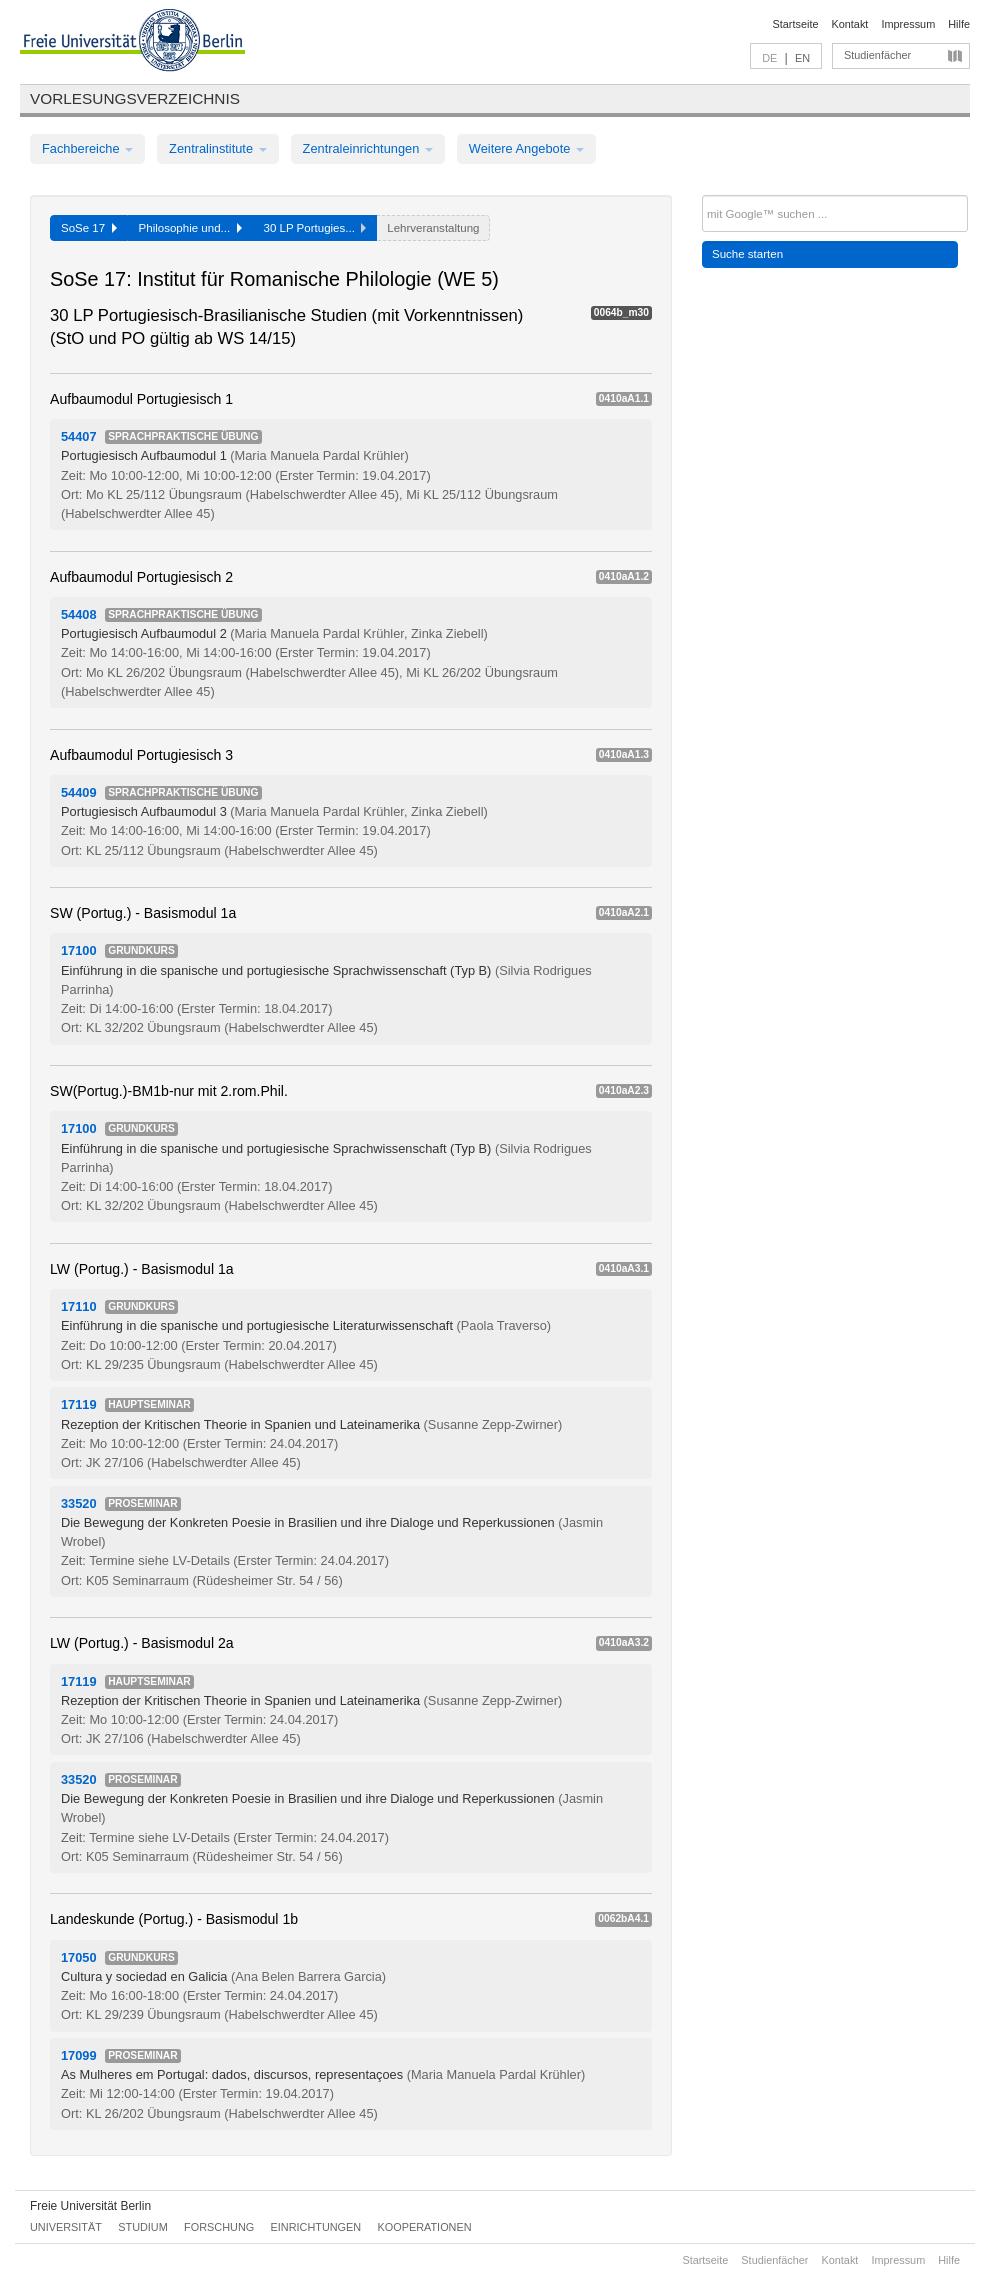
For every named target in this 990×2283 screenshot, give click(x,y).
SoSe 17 (89, 228)
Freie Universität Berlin (90, 2206)
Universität (66, 2227)
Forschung (219, 2227)
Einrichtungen (316, 2227)
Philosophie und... (190, 228)
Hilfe (959, 24)
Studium (143, 2227)
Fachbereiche (87, 148)
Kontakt (850, 24)
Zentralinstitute (218, 148)
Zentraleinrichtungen (368, 148)
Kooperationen (425, 2227)
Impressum (908, 24)
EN (802, 58)
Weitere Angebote (526, 148)
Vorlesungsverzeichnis (135, 98)
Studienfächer (877, 55)
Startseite (796, 24)
